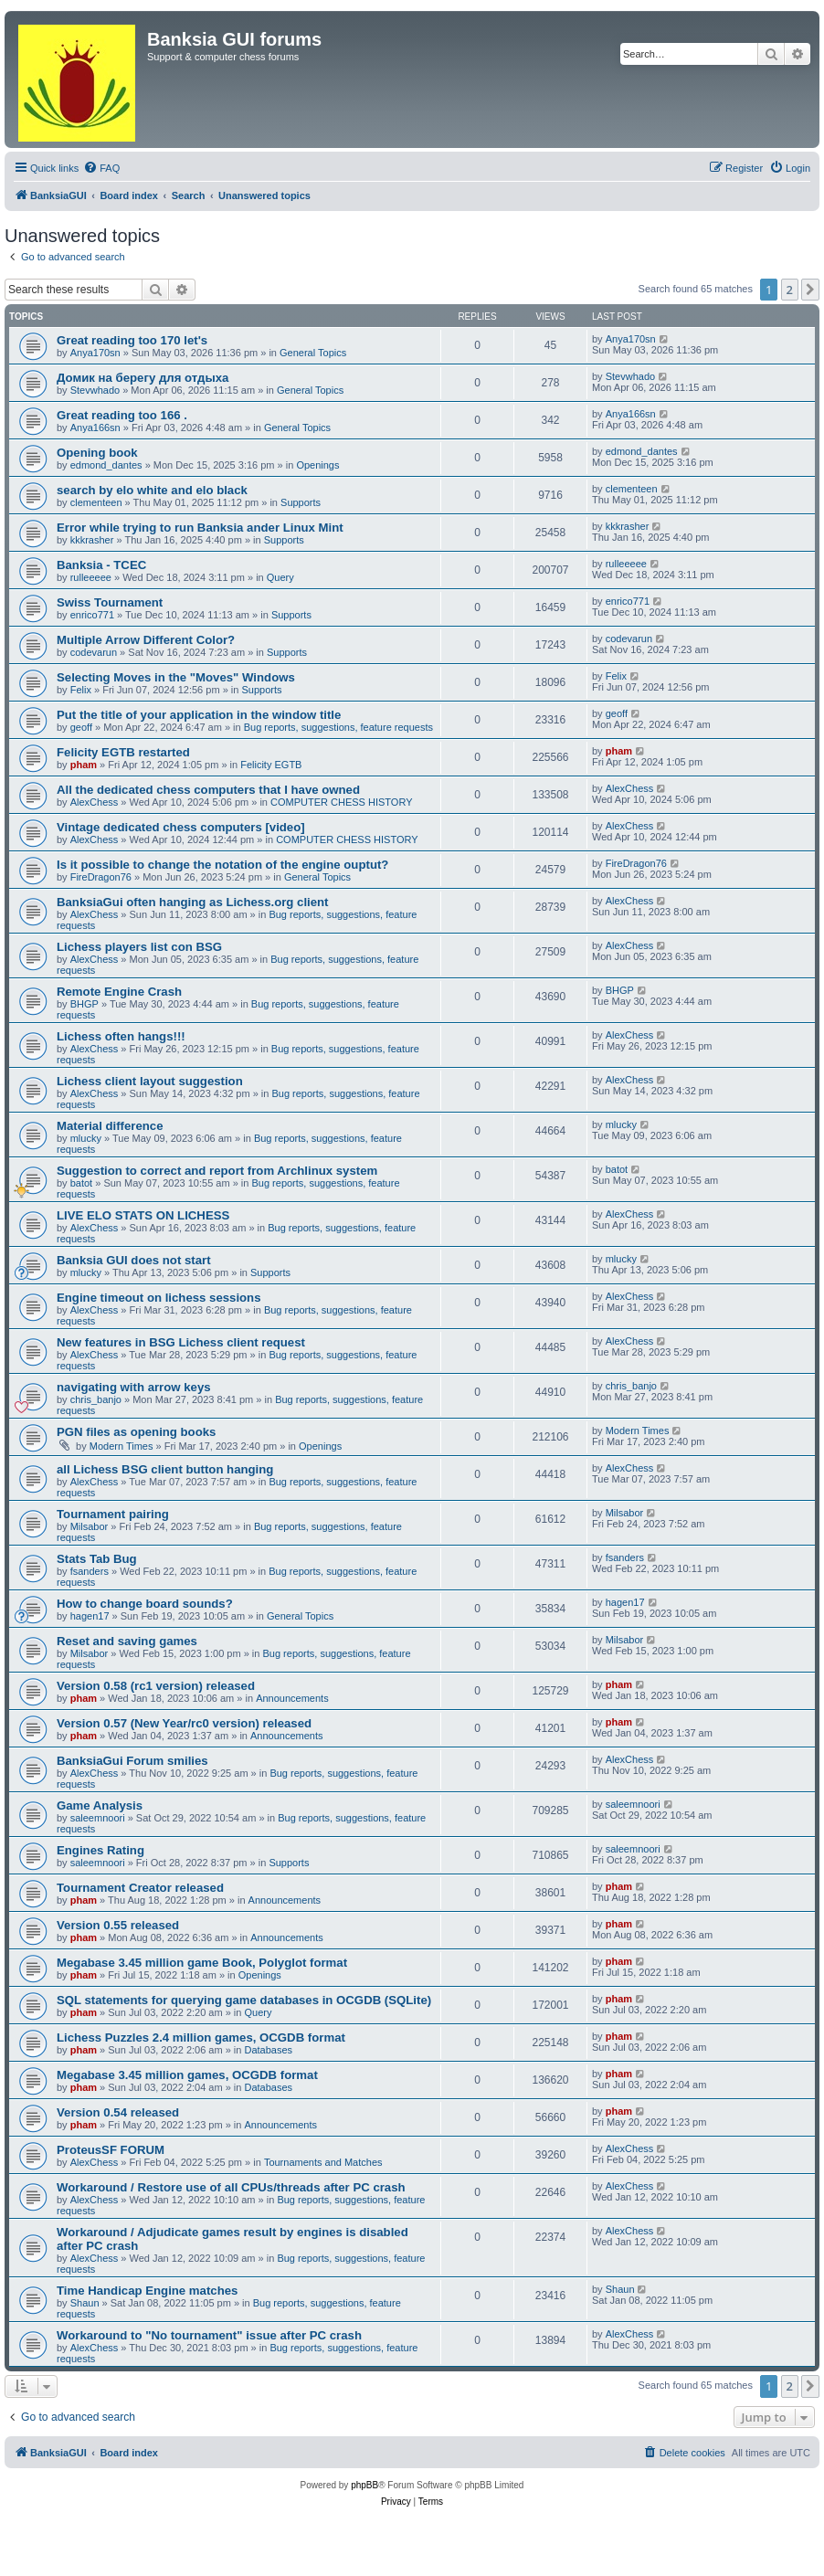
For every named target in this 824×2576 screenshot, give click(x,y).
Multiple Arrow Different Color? (146, 640)
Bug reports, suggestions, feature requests (338, 727)
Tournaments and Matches (323, 2162)
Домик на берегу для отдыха (142, 378)
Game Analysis (100, 1805)
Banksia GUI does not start (134, 1260)
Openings (317, 464)
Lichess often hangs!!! (121, 1036)
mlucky (85, 1138)
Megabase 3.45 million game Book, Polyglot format (202, 1962)
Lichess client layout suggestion (150, 1081)
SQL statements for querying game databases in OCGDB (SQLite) (244, 2000)
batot (81, 1182)
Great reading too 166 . (122, 415)
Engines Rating (100, 1850)
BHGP (84, 1003)
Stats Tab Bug (97, 1559)
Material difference (110, 1126)
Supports (300, 502)
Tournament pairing (113, 1514)
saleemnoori (97, 1817)
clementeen (96, 502)
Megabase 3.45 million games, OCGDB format (187, 2075)
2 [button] (790, 289)
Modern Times (121, 1446)
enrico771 (92, 614)
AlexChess (94, 802)
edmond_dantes (106, 464)
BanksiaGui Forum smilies (132, 1761)
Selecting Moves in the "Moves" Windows (176, 677)
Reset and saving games (127, 1641)
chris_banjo (95, 1399)
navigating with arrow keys (134, 1387)
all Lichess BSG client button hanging (165, 1469)
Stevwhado (95, 390)
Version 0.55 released (118, 1925)
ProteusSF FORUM (110, 2150)
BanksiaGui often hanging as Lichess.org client (193, 902)
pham (83, 764)
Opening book (97, 452)
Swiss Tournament (110, 602)
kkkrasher (92, 539)
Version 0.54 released (118, 2112)
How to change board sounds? (145, 1603)
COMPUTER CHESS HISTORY (341, 802)
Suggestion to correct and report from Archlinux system (217, 1170)
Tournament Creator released (140, 1888)
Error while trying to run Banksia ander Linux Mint (200, 527)
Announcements (292, 1698)
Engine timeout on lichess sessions (159, 1297)
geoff (81, 727)
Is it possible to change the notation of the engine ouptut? (222, 864)
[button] (810, 290)
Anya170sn (95, 352)
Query (280, 577)
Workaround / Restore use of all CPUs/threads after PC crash (231, 2187)
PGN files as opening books (136, 1432)
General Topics (313, 352)
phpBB (364, 2485)
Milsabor (89, 1526)
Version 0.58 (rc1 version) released (156, 1686)
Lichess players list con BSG (139, 947)
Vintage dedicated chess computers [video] (181, 827)
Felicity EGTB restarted (123, 752)
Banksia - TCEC (101, 565)
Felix (80, 689)
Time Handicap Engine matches (147, 2290)
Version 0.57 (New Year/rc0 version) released (184, 1723)
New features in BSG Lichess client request (181, 1342)
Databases (269, 2049)
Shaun (85, 2302)
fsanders (89, 1571)
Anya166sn (95, 427)
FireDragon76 (101, 876)
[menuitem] (101, 168)
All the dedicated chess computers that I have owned (208, 790)
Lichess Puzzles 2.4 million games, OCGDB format (201, 2037)
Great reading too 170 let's (132, 340)
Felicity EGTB (270, 764)
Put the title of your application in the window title (199, 715)
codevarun (93, 652)
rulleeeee (90, 577)
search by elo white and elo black (152, 490)
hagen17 (90, 1615)
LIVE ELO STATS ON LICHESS (143, 1215)
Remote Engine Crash (119, 991)
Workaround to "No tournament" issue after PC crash (209, 2335)
